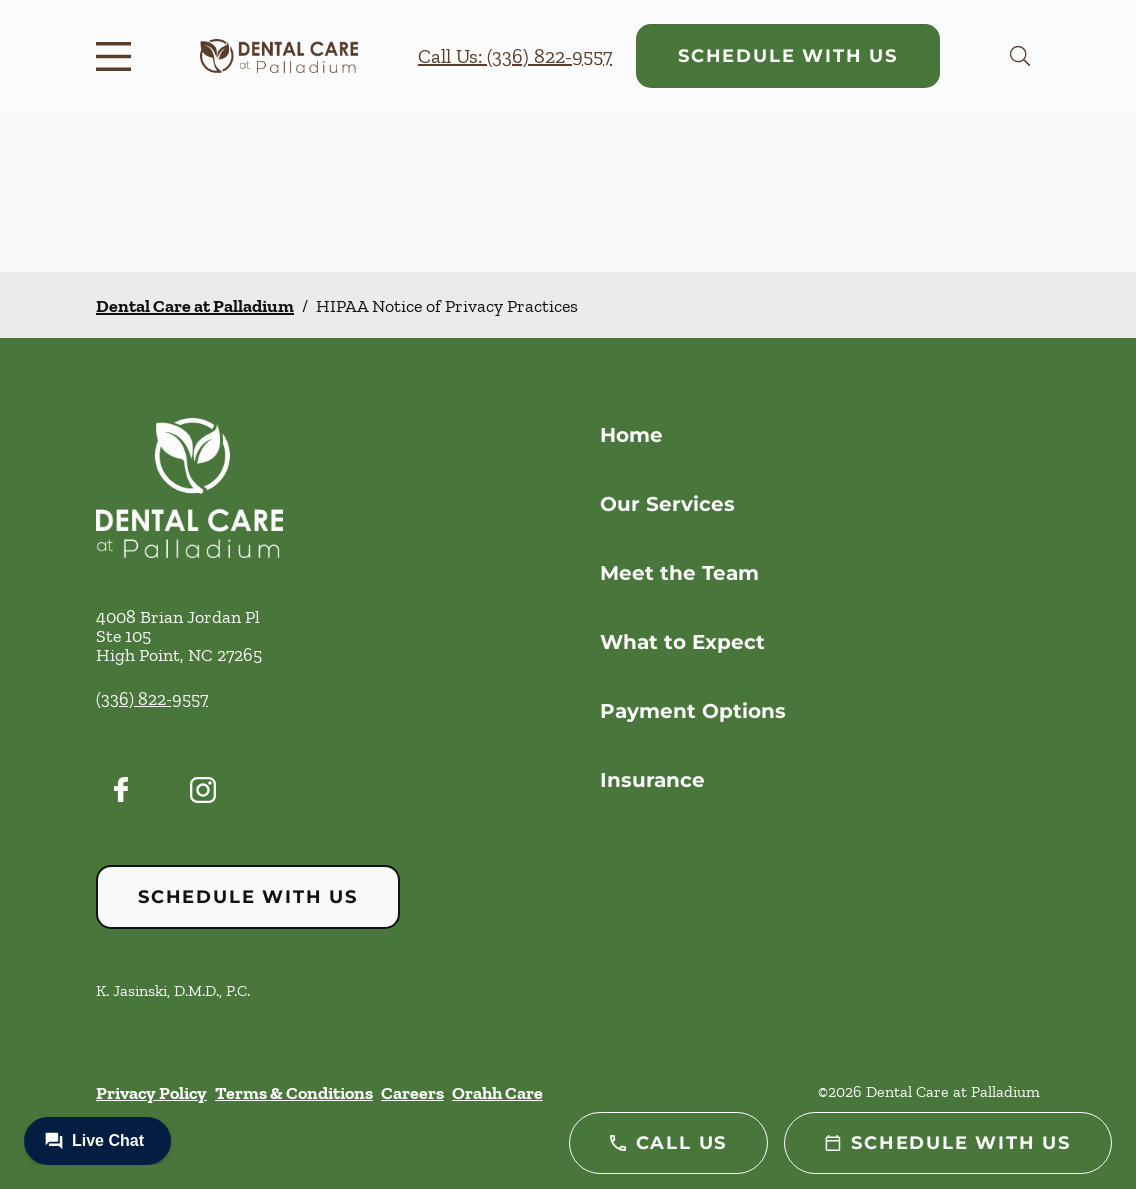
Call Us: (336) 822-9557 (515, 56)
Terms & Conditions (294, 1093)
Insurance (652, 780)
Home (631, 435)
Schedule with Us (788, 56)
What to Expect (682, 642)
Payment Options (693, 711)
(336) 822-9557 (152, 699)
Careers (412, 1093)
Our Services (667, 504)
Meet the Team (679, 573)
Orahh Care (497, 1093)
